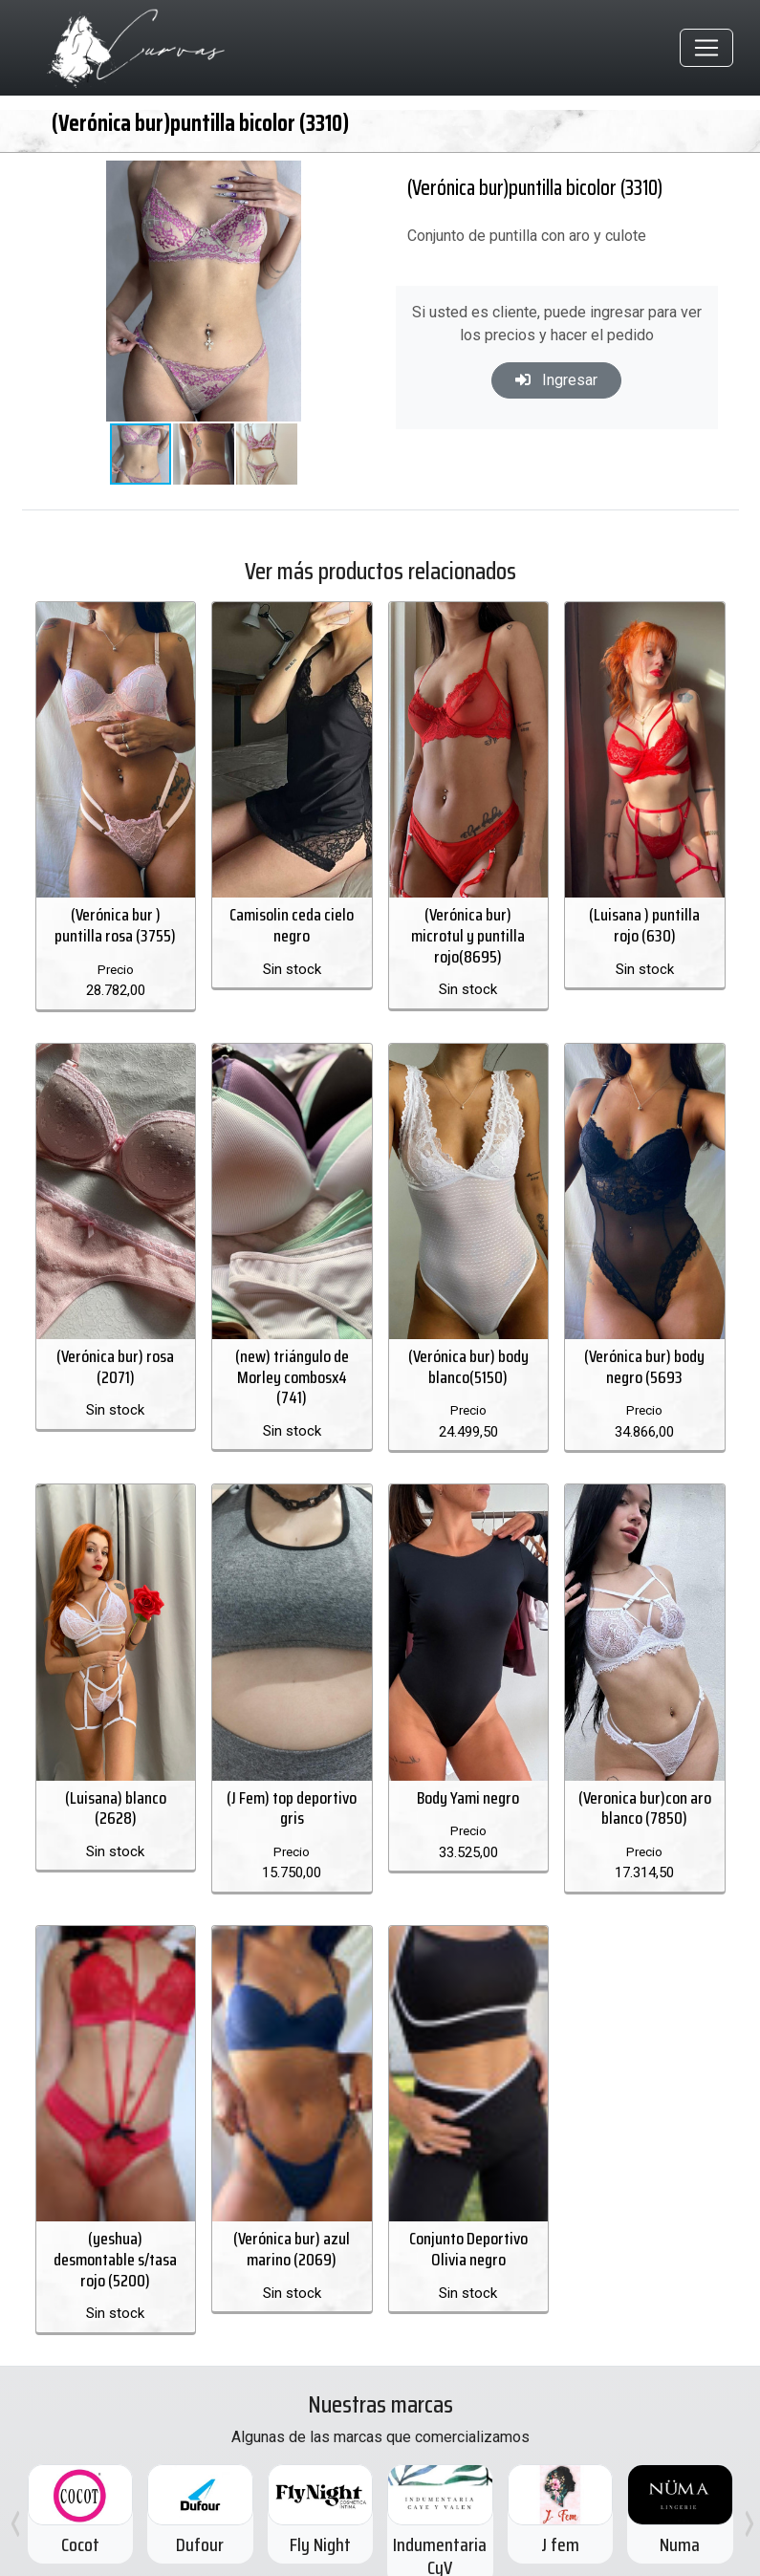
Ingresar (556, 380)
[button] (317, 178)
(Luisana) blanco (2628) (115, 1797)
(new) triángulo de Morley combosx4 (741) (292, 1365)
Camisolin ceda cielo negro (291, 920)
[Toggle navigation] (706, 49)
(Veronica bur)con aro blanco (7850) (644, 1797)
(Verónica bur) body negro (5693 (644, 1355)
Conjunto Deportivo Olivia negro (468, 2232)
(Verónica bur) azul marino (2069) (291, 2232)
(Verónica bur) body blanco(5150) (468, 1355)
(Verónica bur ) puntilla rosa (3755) (115, 920)
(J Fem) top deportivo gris (292, 1797)
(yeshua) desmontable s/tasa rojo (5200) (115, 2242)
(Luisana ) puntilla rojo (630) (644, 920)
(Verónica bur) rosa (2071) (115, 1355)
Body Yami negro (468, 1786)
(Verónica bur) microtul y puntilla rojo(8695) (468, 930)
